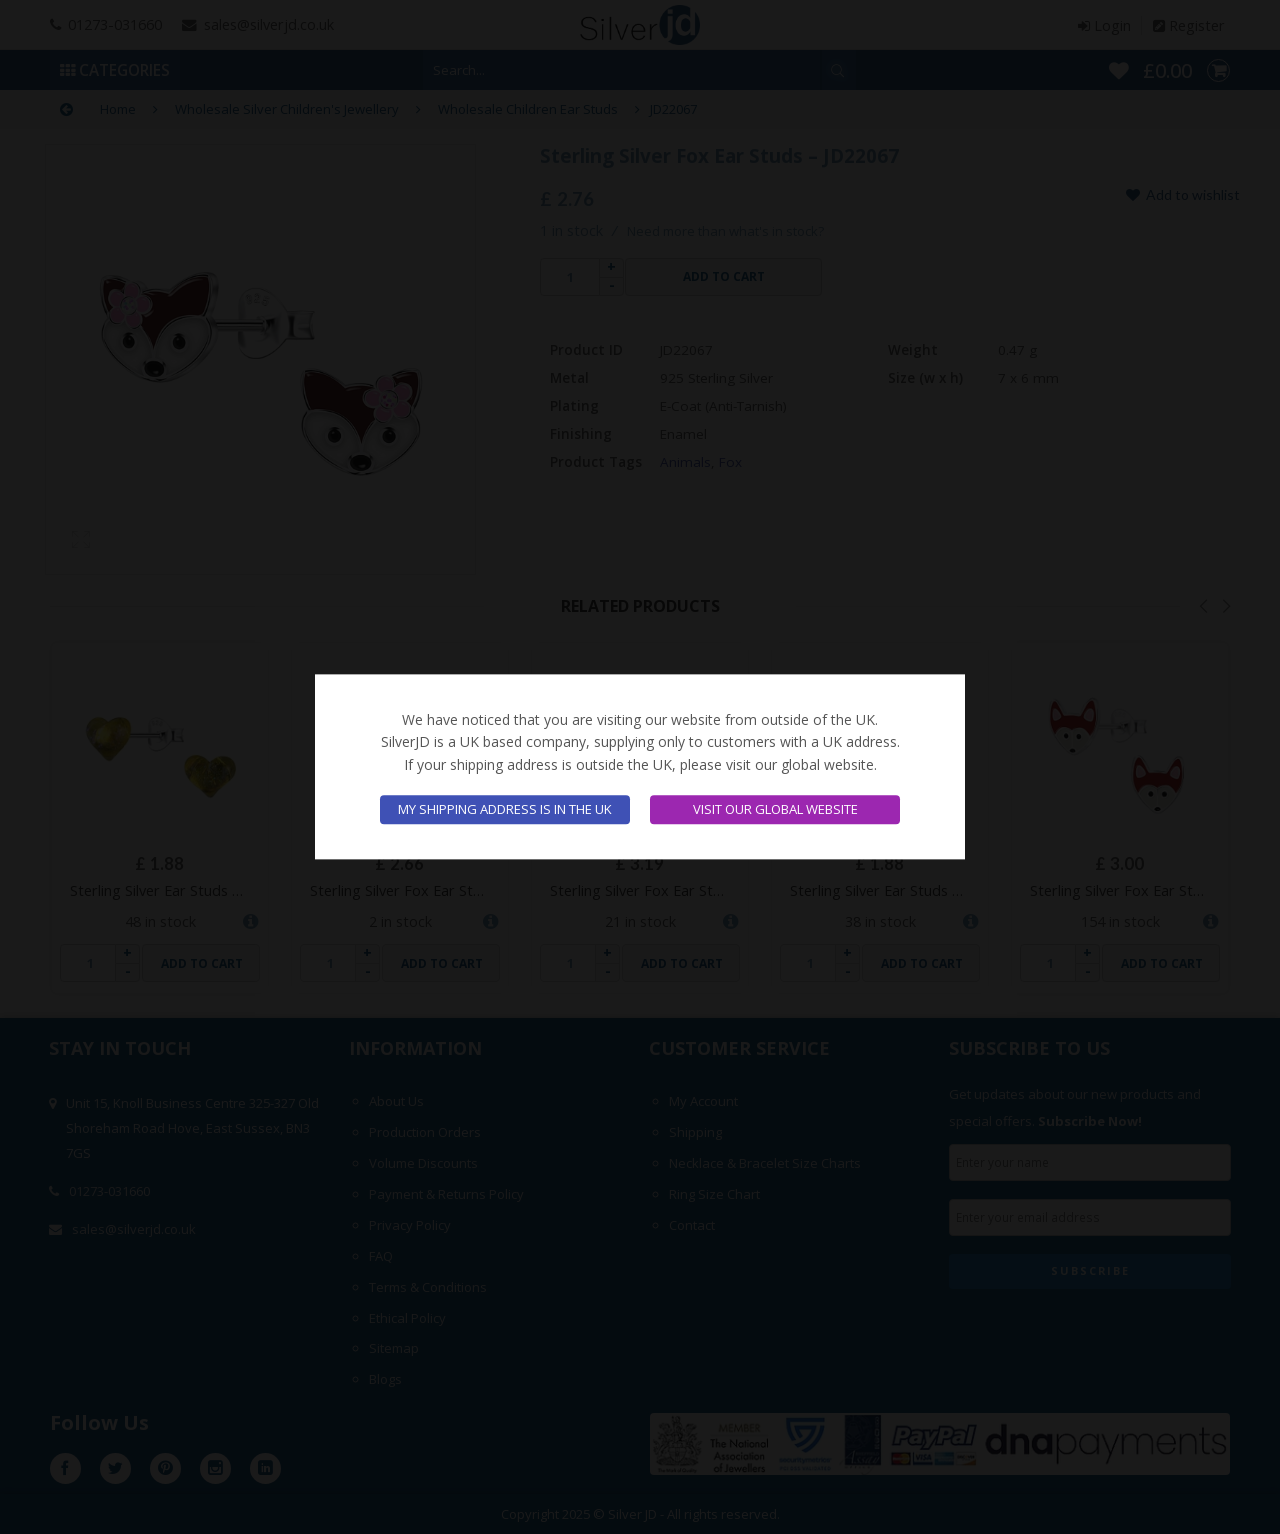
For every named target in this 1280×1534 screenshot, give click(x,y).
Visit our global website (775, 810)
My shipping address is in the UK (505, 810)
